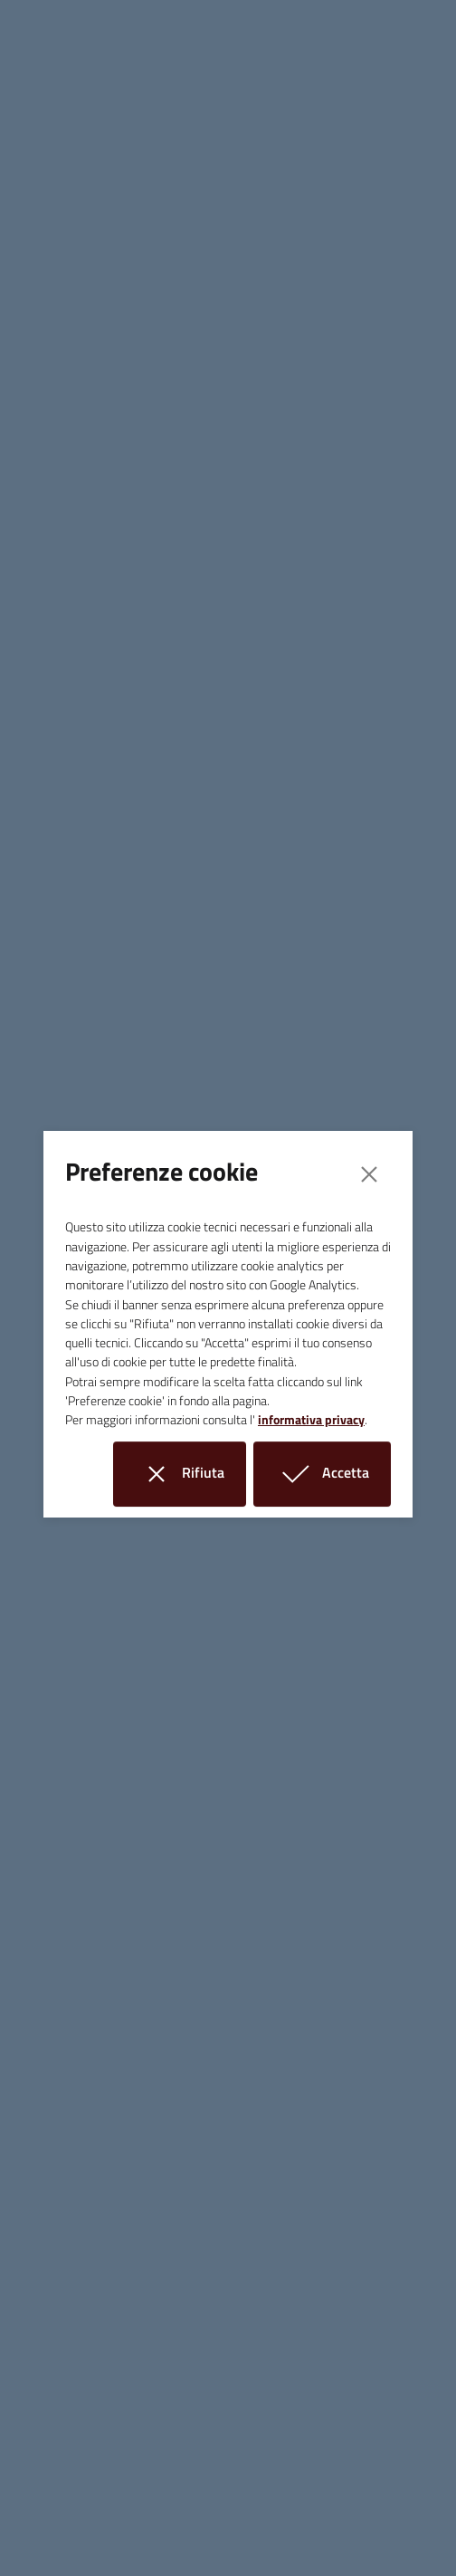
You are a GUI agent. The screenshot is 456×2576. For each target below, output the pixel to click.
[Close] (369, 1174)
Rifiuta (190, 1473)
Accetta (333, 1473)
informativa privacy (311, 1420)
